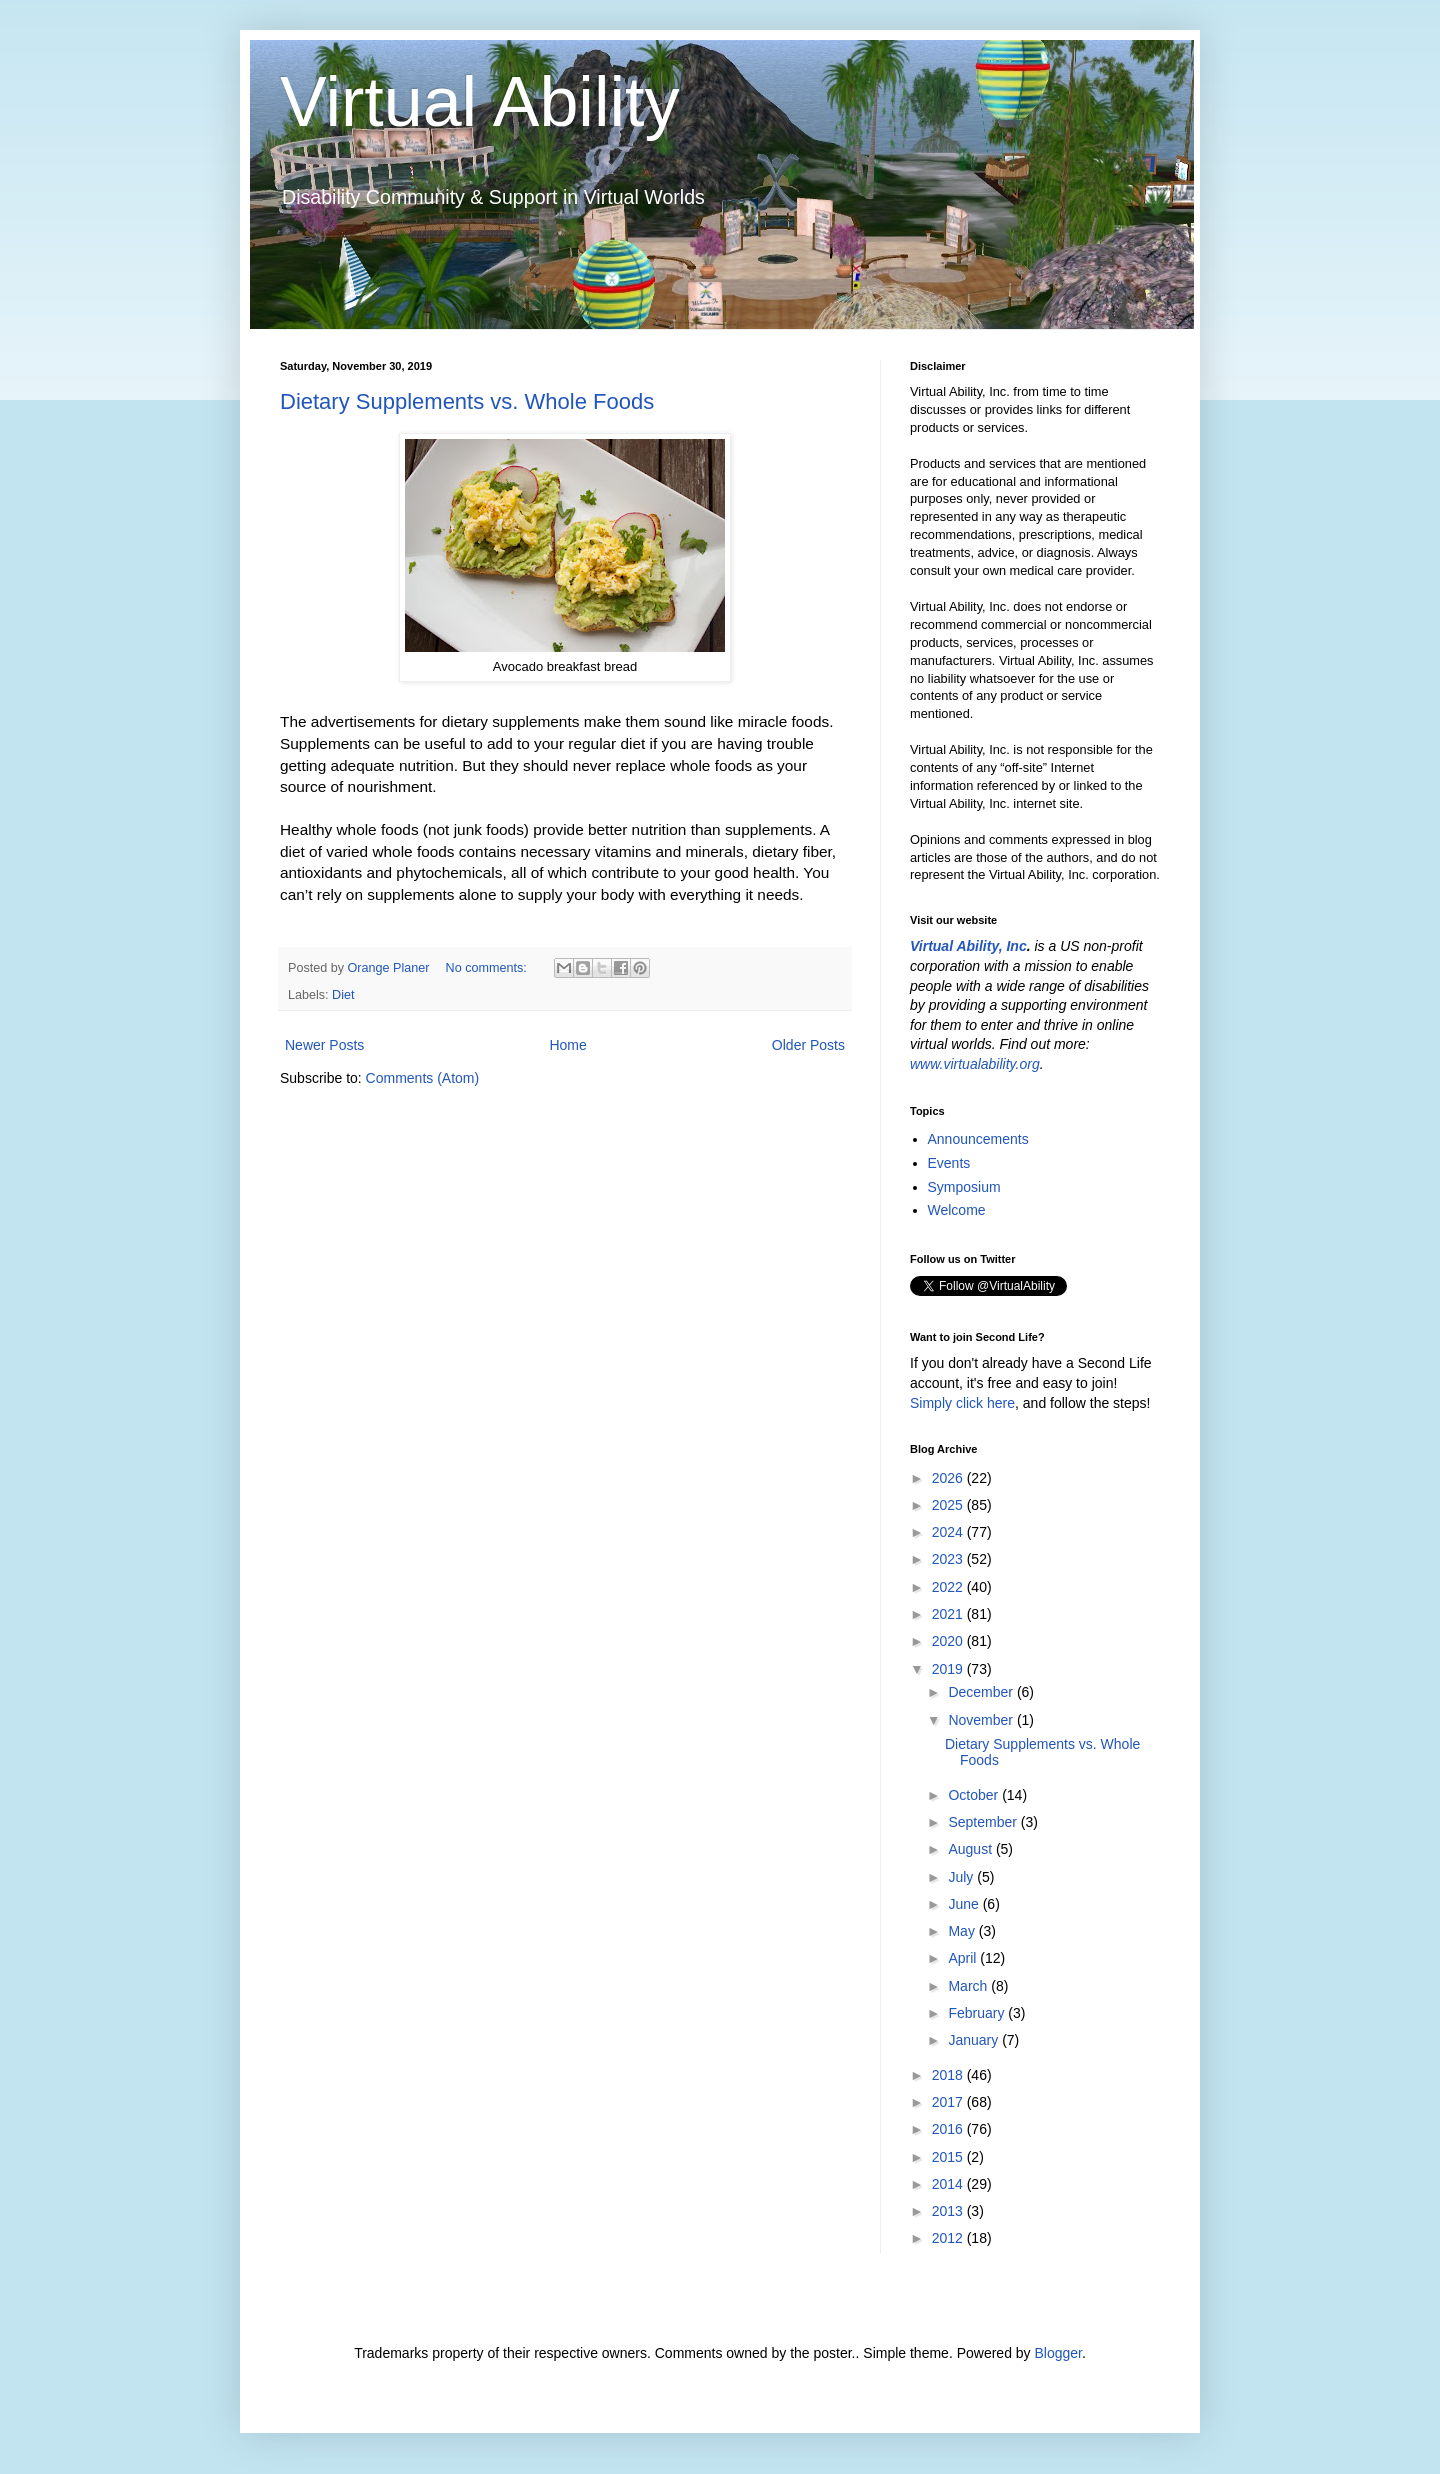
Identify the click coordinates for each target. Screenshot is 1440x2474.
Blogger (1057, 2353)
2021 (949, 1614)
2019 (949, 1669)
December (982, 1692)
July (962, 1877)
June (965, 1904)
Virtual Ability (479, 102)
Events (949, 1163)
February (978, 2013)
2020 (949, 1641)
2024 (949, 1532)
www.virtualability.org (975, 1064)
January (975, 2040)
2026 (949, 1478)
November (982, 1720)
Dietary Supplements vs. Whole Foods (467, 401)
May (963, 1931)
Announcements (978, 1139)
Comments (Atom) (423, 1078)
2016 (949, 2129)
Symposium (964, 1187)
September (984, 1822)
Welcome (957, 1210)
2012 (949, 2238)
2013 (949, 2211)
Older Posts (808, 1045)
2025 (949, 1505)
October (975, 1795)
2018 (949, 2075)
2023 (949, 1559)
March (969, 1986)
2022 (949, 1587)
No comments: (488, 968)
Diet (343, 995)
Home (567, 1045)
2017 (949, 2102)
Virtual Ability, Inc (968, 946)
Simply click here (962, 1403)
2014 (949, 2184)
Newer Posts (324, 1045)
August (971, 1849)
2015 (949, 2157)
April (964, 1958)
